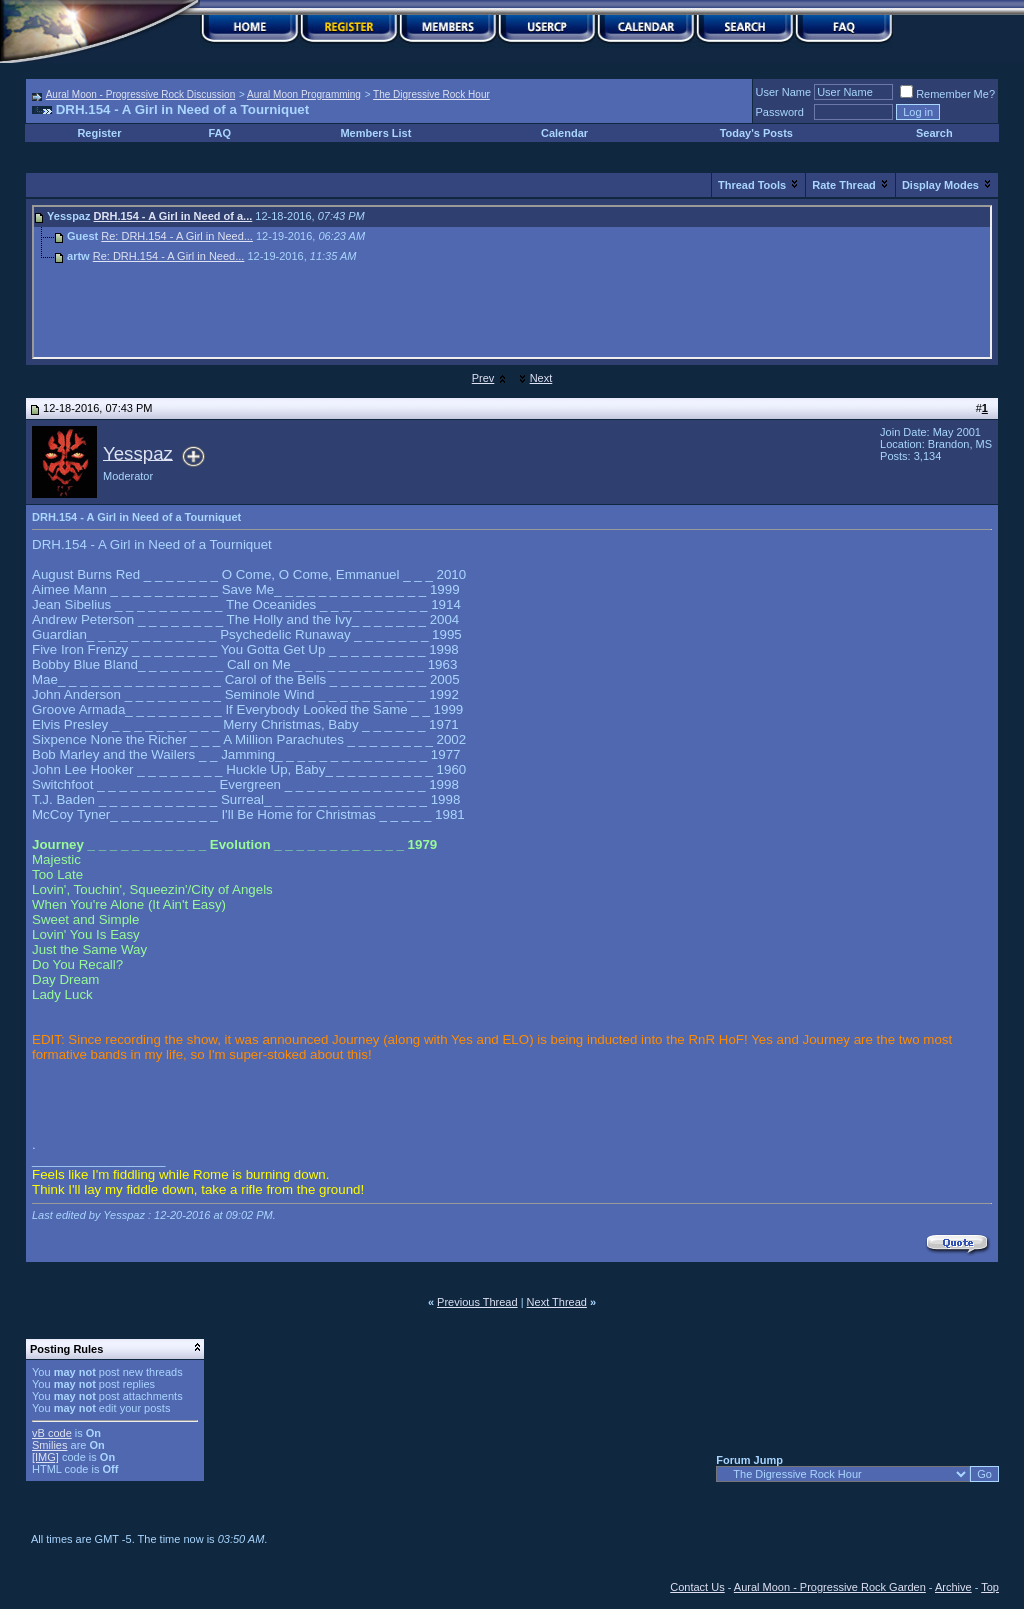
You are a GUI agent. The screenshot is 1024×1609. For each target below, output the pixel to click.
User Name (784, 92)
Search (934, 133)
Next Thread (557, 1302)
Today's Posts (756, 133)
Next (541, 378)
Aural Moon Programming (304, 94)
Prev (483, 378)
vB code (52, 1433)
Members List (375, 133)
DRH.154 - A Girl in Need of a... (173, 216)
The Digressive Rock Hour (431, 94)
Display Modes (940, 185)
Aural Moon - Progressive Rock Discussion (141, 94)
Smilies (49, 1445)
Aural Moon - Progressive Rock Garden (830, 1587)
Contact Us (697, 1587)
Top (990, 1587)
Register (99, 133)
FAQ (220, 133)
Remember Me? (947, 94)
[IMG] (45, 1457)
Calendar (564, 133)
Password (780, 112)
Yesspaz (138, 452)
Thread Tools (752, 185)
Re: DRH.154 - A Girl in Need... (177, 236)
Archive (953, 1587)
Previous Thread (477, 1302)
